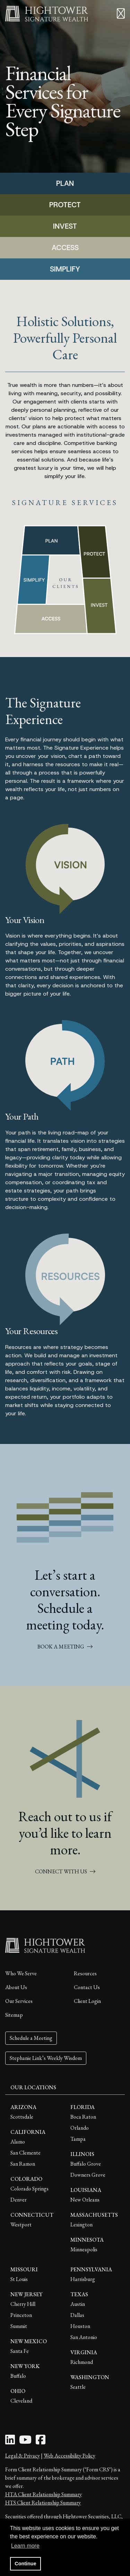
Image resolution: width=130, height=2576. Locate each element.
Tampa (78, 2138)
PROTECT (65, 205)
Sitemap (14, 2014)
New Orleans (84, 2199)
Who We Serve (21, 1973)
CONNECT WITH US (65, 1871)
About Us (16, 1987)
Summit (18, 2326)
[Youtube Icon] (25, 2441)
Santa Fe (19, 2351)
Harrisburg (82, 2279)
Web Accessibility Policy (69, 2455)
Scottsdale (21, 2116)
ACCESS (65, 248)
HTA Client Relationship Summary (43, 2494)
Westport (21, 2224)
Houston (80, 2326)
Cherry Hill (22, 2304)
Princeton (21, 2315)
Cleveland (21, 2400)
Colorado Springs (29, 2188)
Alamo (17, 2141)
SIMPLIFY (65, 269)
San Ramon (22, 2163)
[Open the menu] (121, 14)
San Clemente (25, 2152)
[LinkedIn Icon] (10, 2441)
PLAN (65, 183)
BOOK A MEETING (65, 1646)
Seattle (78, 2386)
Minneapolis (83, 2249)
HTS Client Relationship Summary (43, 2502)
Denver (18, 2199)
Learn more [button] (25, 2546)
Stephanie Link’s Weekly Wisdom (46, 2058)
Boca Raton (83, 2116)
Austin (77, 2304)
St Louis (19, 2279)
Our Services (19, 2001)
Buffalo (18, 2375)
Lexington (81, 2224)
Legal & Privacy (22, 2455)
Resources (85, 1973)
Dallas (77, 2315)
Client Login (87, 2001)
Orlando (79, 2127)
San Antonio (83, 2337)
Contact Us (87, 1987)
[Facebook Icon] (40, 2441)
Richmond (81, 2362)
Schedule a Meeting (31, 2038)
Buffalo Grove (85, 2163)
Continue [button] (25, 2563)
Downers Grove (87, 2174)
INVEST (65, 226)
